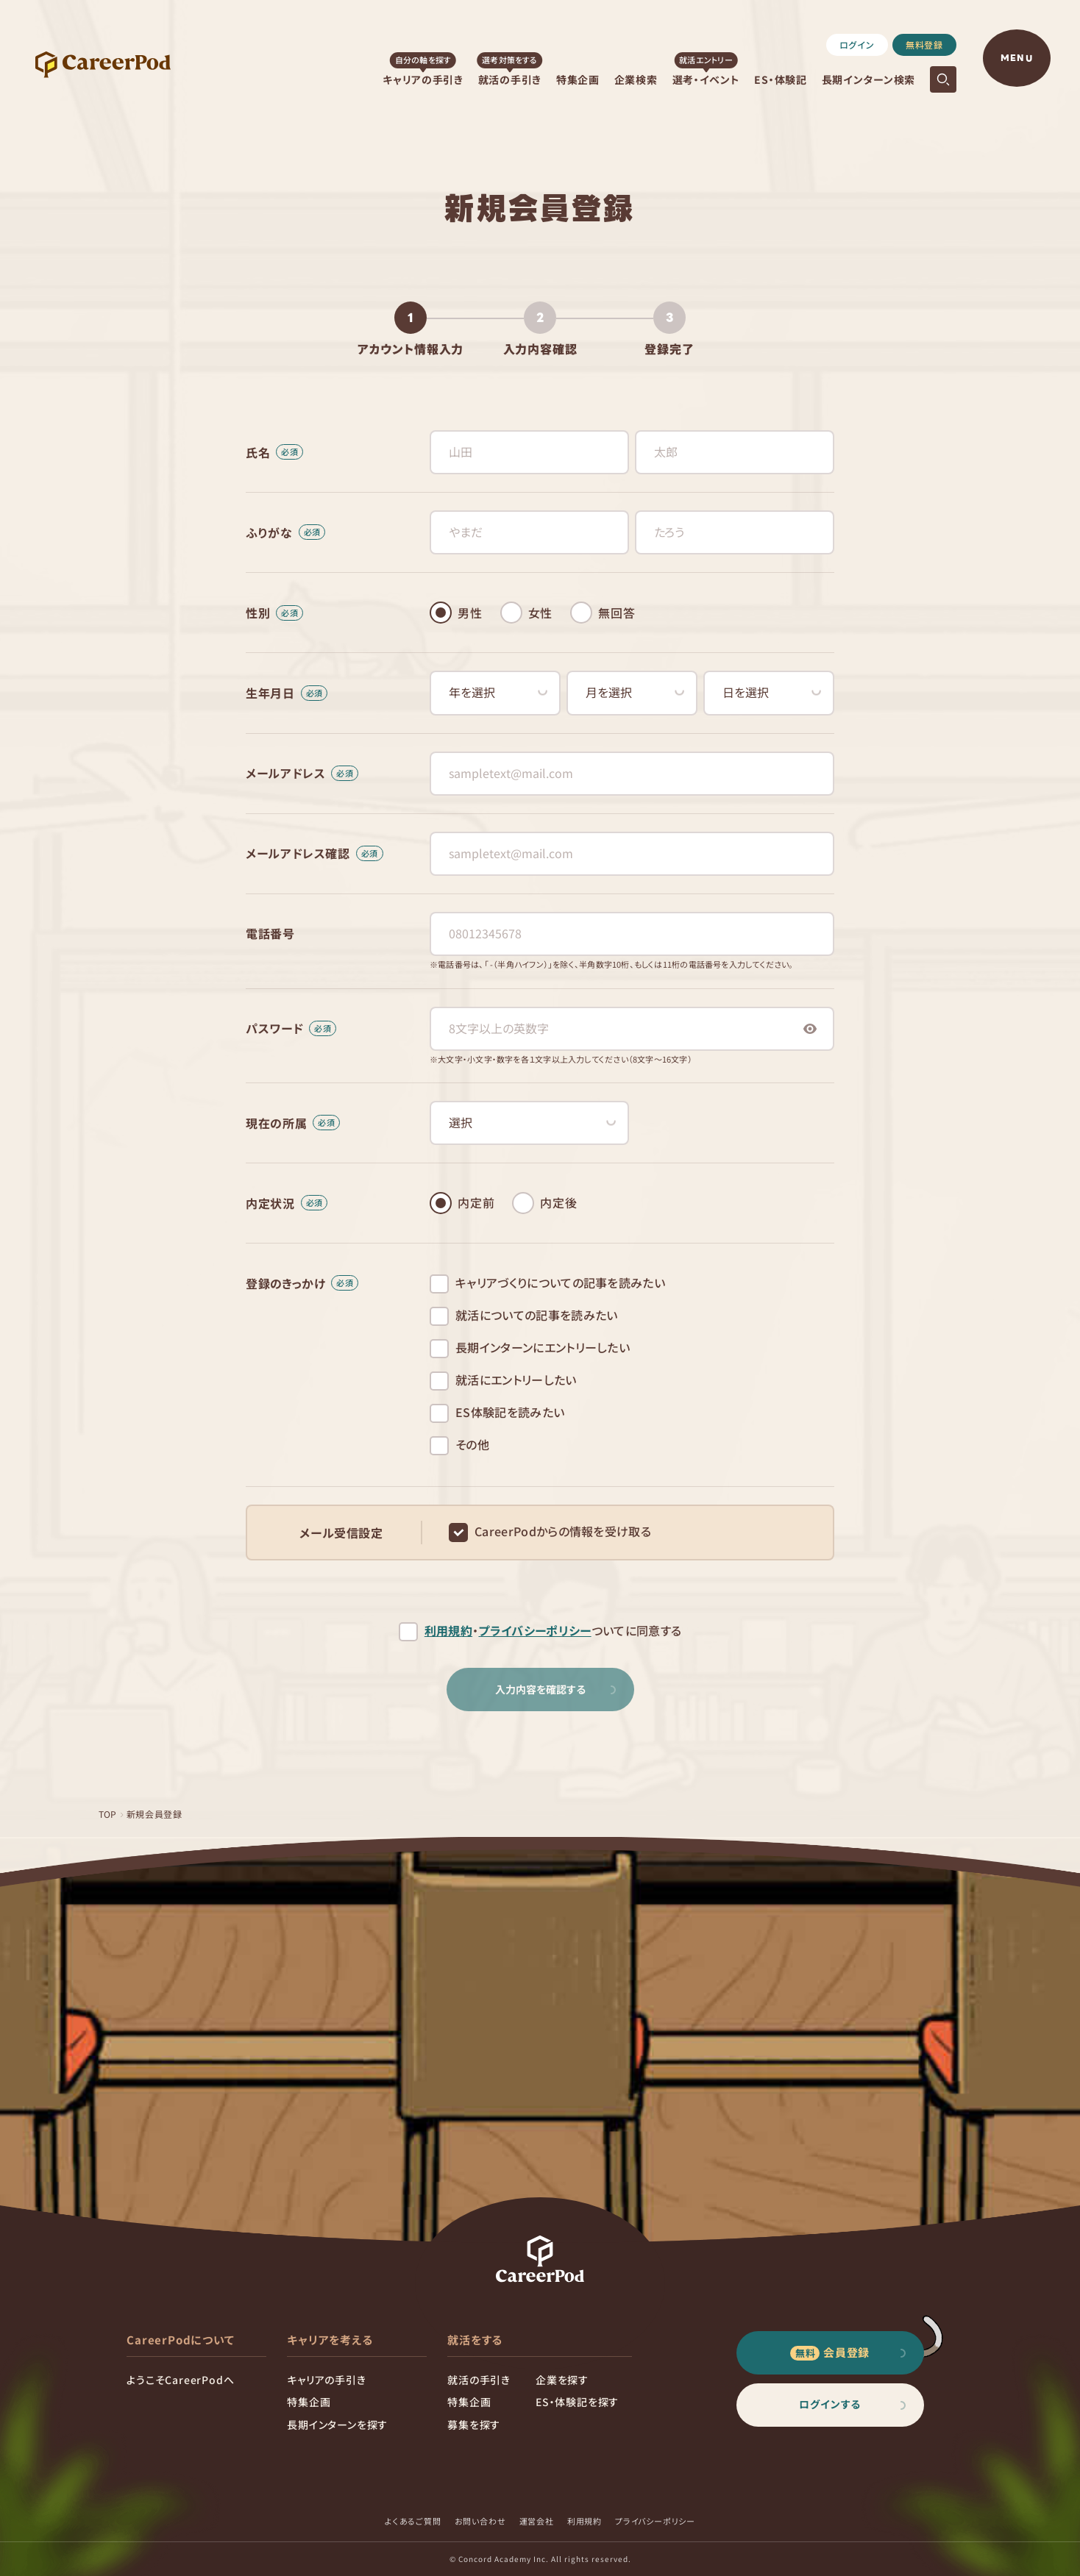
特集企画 (578, 79)
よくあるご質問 (413, 2521)
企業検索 (636, 79)
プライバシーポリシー (534, 1630)
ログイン (857, 44)
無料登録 (924, 44)
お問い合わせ (480, 2521)
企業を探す (562, 2379)
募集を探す (473, 2424)
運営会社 (536, 2521)
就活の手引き (509, 79)
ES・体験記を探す (577, 2401)
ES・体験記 (780, 79)
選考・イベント (706, 79)
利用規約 (448, 1630)
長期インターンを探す (337, 2424)
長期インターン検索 (868, 79)
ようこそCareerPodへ (180, 2379)
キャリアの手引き (423, 79)
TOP (108, 1814)
